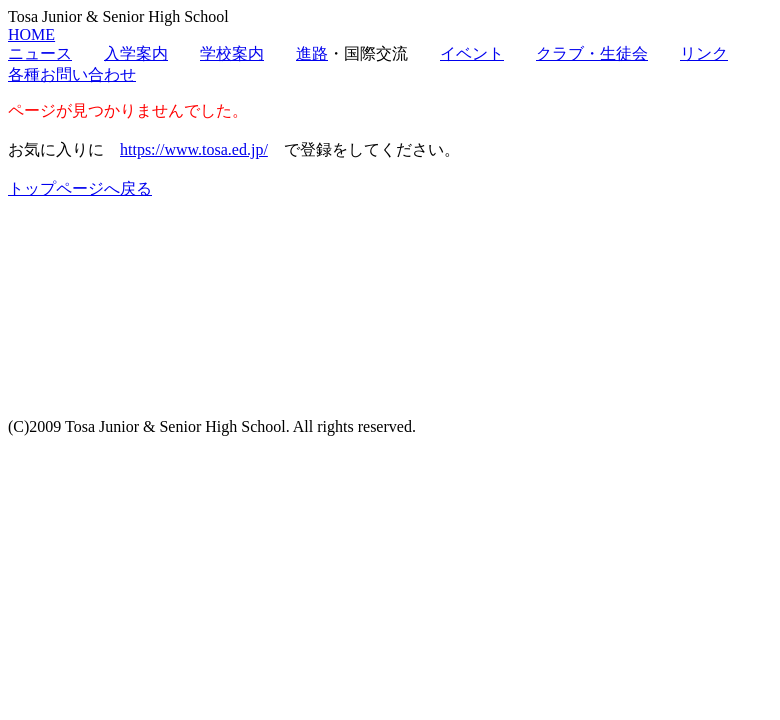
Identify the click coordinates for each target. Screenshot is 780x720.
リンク (704, 53)
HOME (31, 34)
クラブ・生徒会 (592, 53)
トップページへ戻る (80, 188)
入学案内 (136, 53)
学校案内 (232, 53)
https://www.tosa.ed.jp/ (194, 149)
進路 (312, 53)
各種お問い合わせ (72, 74)
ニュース (40, 53)
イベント (472, 53)
